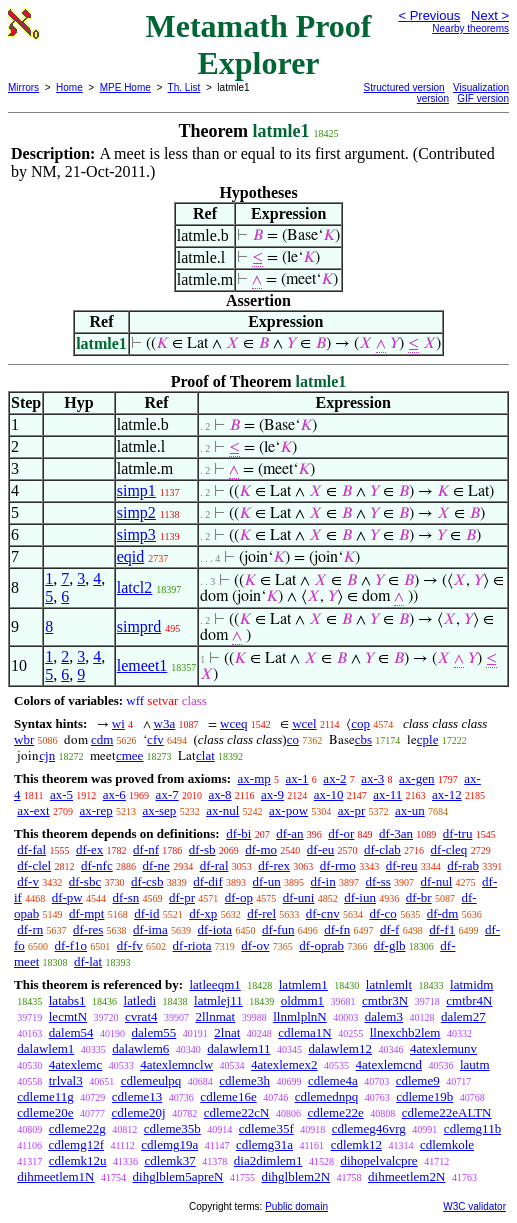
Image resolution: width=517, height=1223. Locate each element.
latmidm (471, 984)
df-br (419, 897)
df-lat (88, 961)
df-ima (150, 929)
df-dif (208, 881)
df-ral (214, 865)
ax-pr (351, 810)
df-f (390, 929)
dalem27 (463, 1016)
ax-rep (95, 810)
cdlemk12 (356, 1144)
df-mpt (86, 913)
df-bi (238, 833)
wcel (304, 723)
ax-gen (416, 778)
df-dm (443, 913)
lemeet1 (142, 665)
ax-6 (114, 794)
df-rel (261, 913)
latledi (140, 1000)
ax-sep (159, 810)
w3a (165, 723)
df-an (289, 833)
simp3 (136, 534)
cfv (155, 739)
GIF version (483, 98)
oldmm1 (302, 1000)
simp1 (136, 490)
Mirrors (23, 87)
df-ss (377, 881)
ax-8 (219, 794)
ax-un (410, 810)
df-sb (202, 849)
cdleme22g (77, 1128)
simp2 (136, 512)
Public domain (296, 1206)
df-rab (463, 865)
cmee (129, 755)
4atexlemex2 (284, 1064)
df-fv (130, 945)
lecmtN (68, 1016)
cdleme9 (418, 1080)
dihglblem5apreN (178, 1176)
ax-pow (288, 810)
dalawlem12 (340, 1048)
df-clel (34, 865)
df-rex (274, 865)
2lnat (227, 1032)
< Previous (429, 15)
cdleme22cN (237, 1112)
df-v (28, 881)
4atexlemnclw (176, 1064)
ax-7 (167, 794)
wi (118, 723)
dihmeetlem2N (406, 1176)
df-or (341, 833)
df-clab (382, 849)
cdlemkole (447, 1144)
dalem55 (154, 1032)
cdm (102, 739)
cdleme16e (228, 1096)
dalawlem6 (140, 1048)
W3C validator (474, 1206)
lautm (475, 1064)
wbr (24, 739)
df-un (267, 881)
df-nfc (97, 865)
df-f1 (442, 929)
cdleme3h (244, 1080)
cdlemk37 (170, 1160)
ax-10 (329, 794)
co (293, 739)
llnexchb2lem (405, 1032)
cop (360, 723)
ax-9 (272, 794)
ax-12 (447, 794)
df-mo (261, 849)
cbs (363, 739)
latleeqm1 (214, 984)
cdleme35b (172, 1128)
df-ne (155, 865)
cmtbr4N (469, 1000)
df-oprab (321, 945)
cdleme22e (335, 1112)
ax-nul (222, 810)
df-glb (390, 945)
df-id (146, 913)
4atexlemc (75, 1064)
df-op (239, 897)
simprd (139, 626)
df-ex (89, 849)
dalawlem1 (45, 1048)
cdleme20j (139, 1112)
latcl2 (135, 587)
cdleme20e (45, 1112)
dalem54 (71, 1032)
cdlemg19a (169, 1144)
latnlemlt (389, 984)
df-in (322, 881)
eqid (131, 556)
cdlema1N (304, 1032)
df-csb (147, 881)
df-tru (458, 833)
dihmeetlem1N (55, 1176)
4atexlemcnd (389, 1064)
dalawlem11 (238, 1048)
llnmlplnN (299, 1016)
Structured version (404, 87)
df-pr (182, 897)
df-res (88, 929)
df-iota (214, 929)
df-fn (337, 929)
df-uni (299, 897)
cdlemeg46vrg (369, 1128)
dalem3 (384, 1016)
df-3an (396, 833)
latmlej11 (218, 1000)
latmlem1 (303, 984)
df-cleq (449, 849)
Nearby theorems (470, 28)
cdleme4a (333, 1080)
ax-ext (33, 810)
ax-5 (61, 794)
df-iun (360, 897)
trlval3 (66, 1080)
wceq (233, 723)
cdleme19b (424, 1096)
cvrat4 (141, 1016)
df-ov (255, 945)
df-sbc (85, 881)
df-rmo (338, 865)
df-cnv (323, 913)
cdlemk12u (78, 1160)
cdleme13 (137, 1096)
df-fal (31, 849)
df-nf (146, 849)
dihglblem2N (296, 1176)
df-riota (192, 945)
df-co (382, 913)
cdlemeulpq (151, 1080)
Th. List (184, 87)
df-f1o (71, 945)
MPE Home (125, 87)
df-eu (320, 849)
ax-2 (334, 778)
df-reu (402, 865)
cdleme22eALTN (447, 1112)
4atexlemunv (443, 1048)
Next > (490, 15)
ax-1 (297, 778)
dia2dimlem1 (268, 1160)
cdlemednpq (327, 1096)
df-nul (437, 881)
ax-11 (387, 794)
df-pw (67, 897)
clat (205, 755)
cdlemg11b (472, 1128)
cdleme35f (266, 1128)
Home (69, 87)
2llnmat (216, 1016)
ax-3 (372, 778)
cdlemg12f (76, 1144)
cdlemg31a (264, 1144)
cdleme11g (45, 1096)
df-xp (203, 913)
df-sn (126, 897)
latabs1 (67, 1000)
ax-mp (254, 778)
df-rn (30, 929)
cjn (47, 755)
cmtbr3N (385, 1000)
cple (428, 739)
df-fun (278, 929)
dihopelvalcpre (378, 1160)
